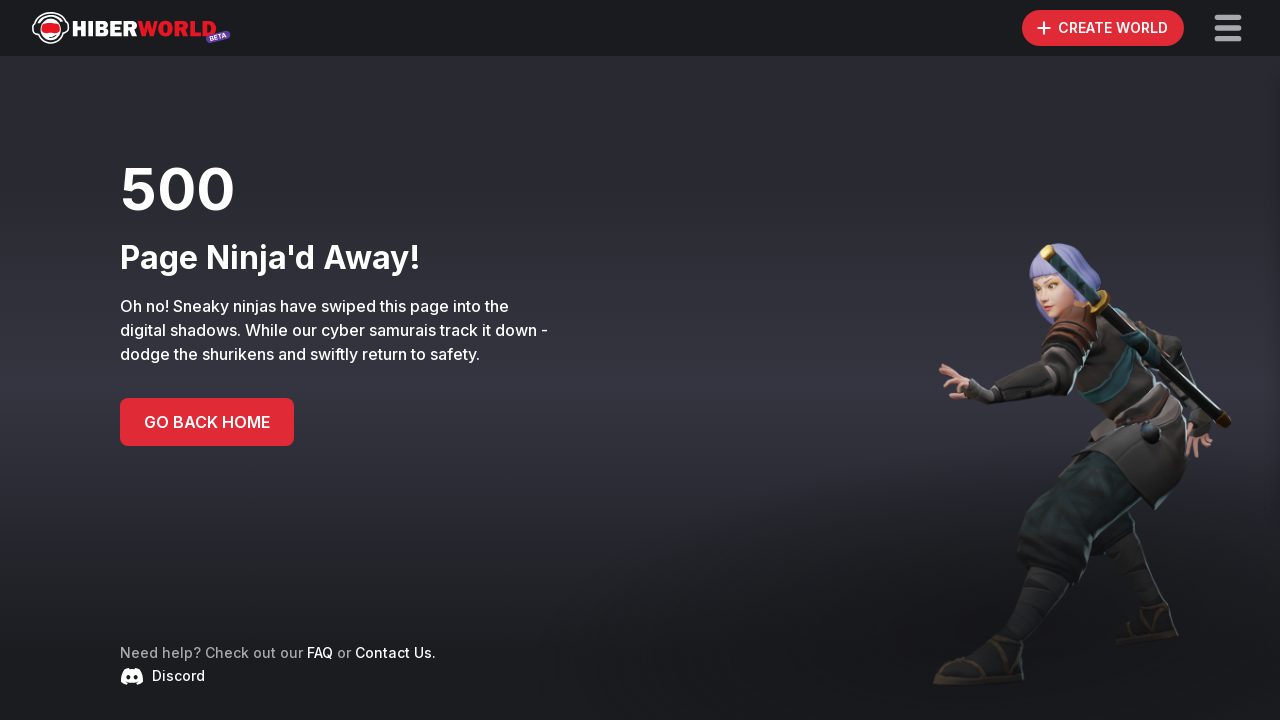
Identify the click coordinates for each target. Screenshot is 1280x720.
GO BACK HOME (207, 422)
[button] (1228, 28)
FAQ (320, 652)
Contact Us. (395, 652)
